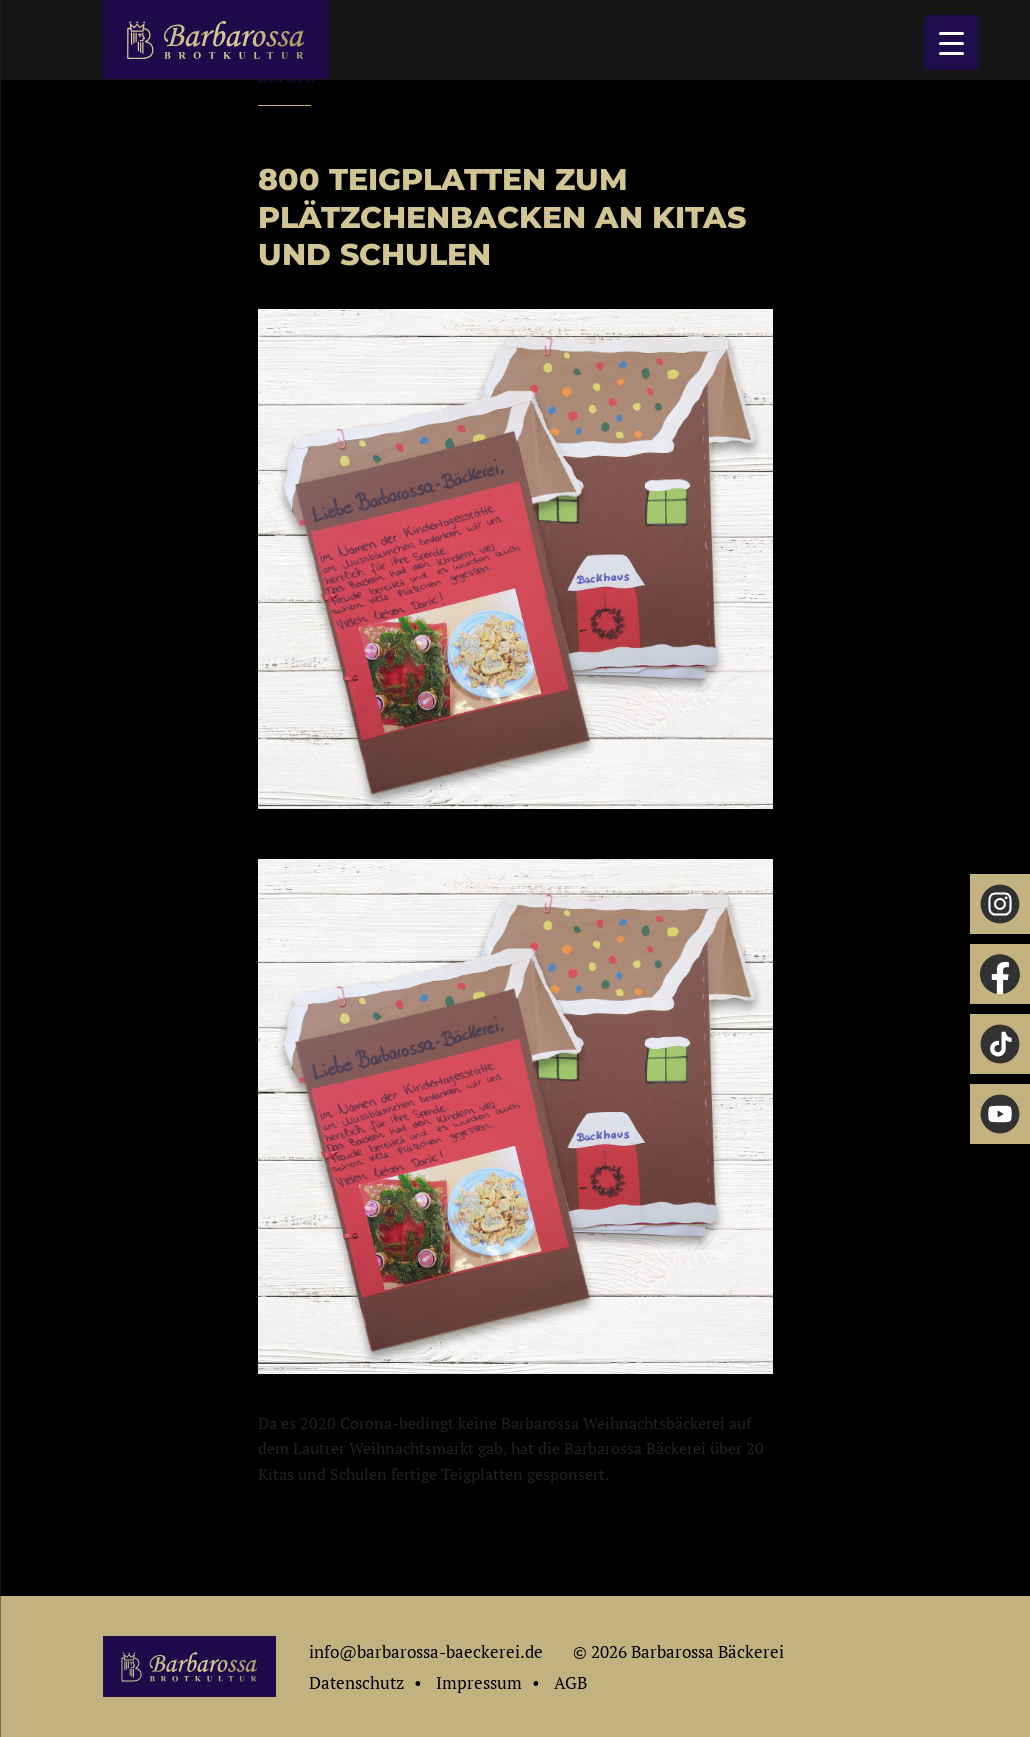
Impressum (479, 1682)
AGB (570, 1682)
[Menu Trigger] (951, 42)
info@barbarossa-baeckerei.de (426, 1651)
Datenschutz (356, 1682)
